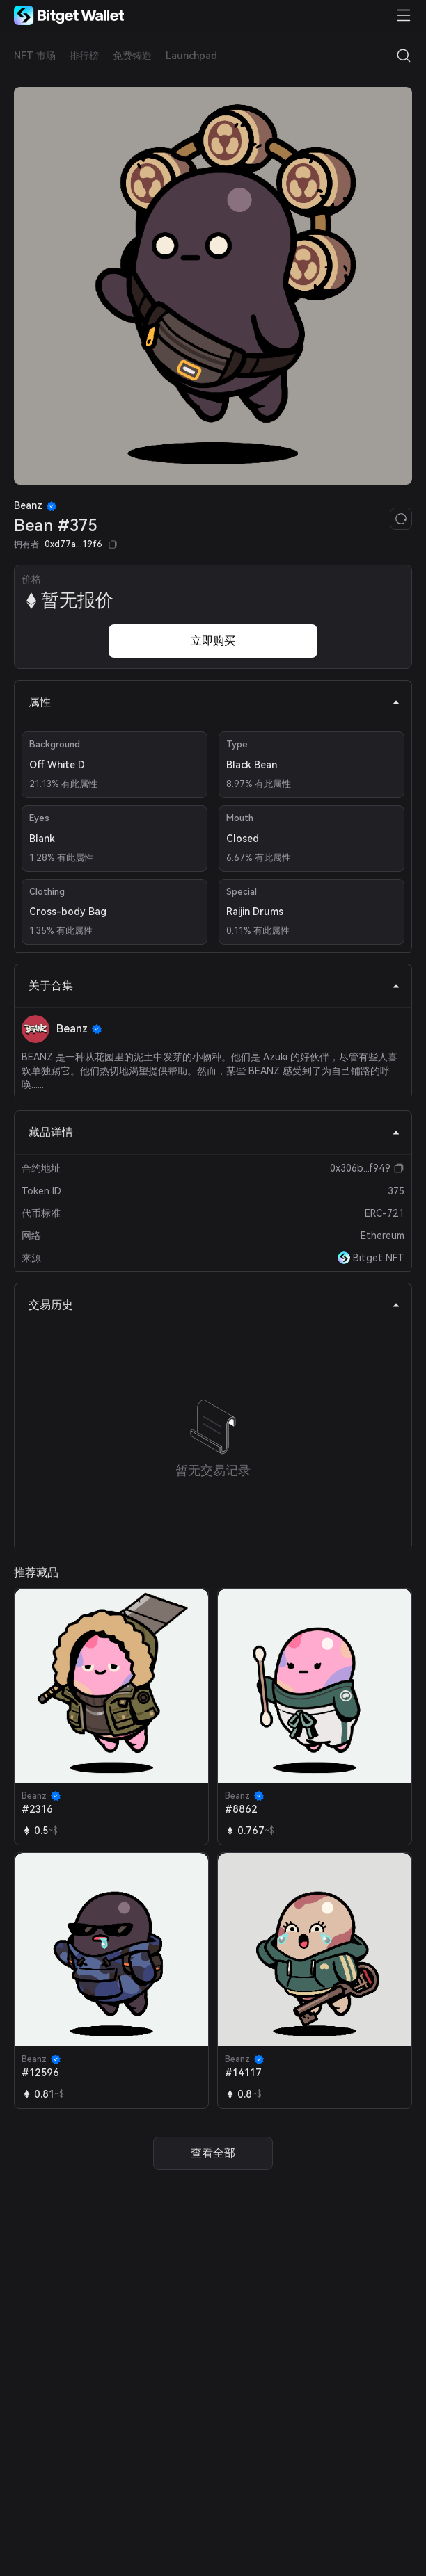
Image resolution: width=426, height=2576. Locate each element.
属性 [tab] (214, 701)
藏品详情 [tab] (214, 1132)
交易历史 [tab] (214, 1304)
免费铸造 (132, 55)
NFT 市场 (35, 55)
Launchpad (191, 55)
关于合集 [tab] (214, 985)
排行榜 (84, 55)
